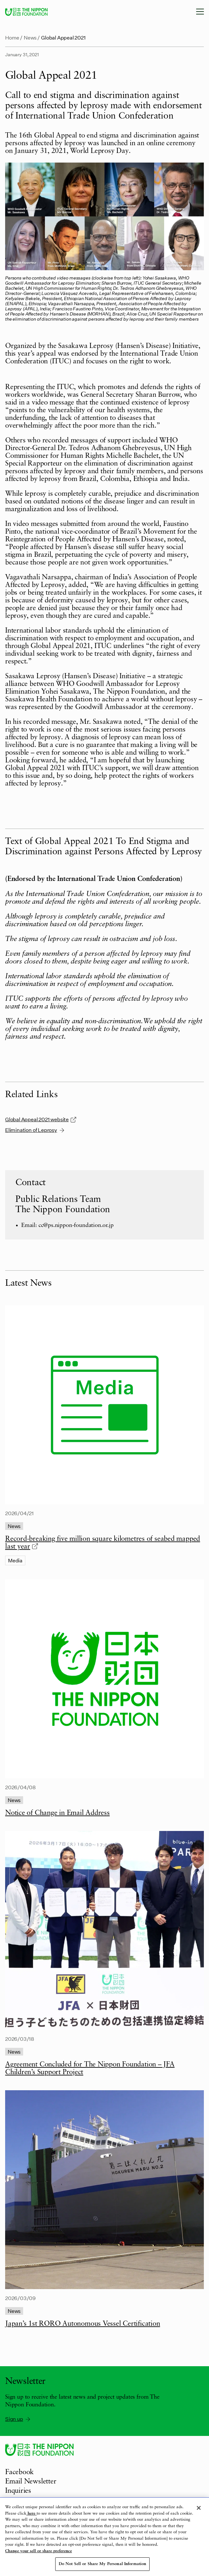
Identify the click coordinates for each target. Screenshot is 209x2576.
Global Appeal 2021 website (41, 1119)
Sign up (18, 2418)
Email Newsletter (30, 2481)
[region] (104, 2537)
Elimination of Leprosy (35, 1129)
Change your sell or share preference (38, 2551)
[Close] (199, 2508)
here (31, 2513)
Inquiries (18, 2490)
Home (12, 37)
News (30, 37)
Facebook (19, 2472)
